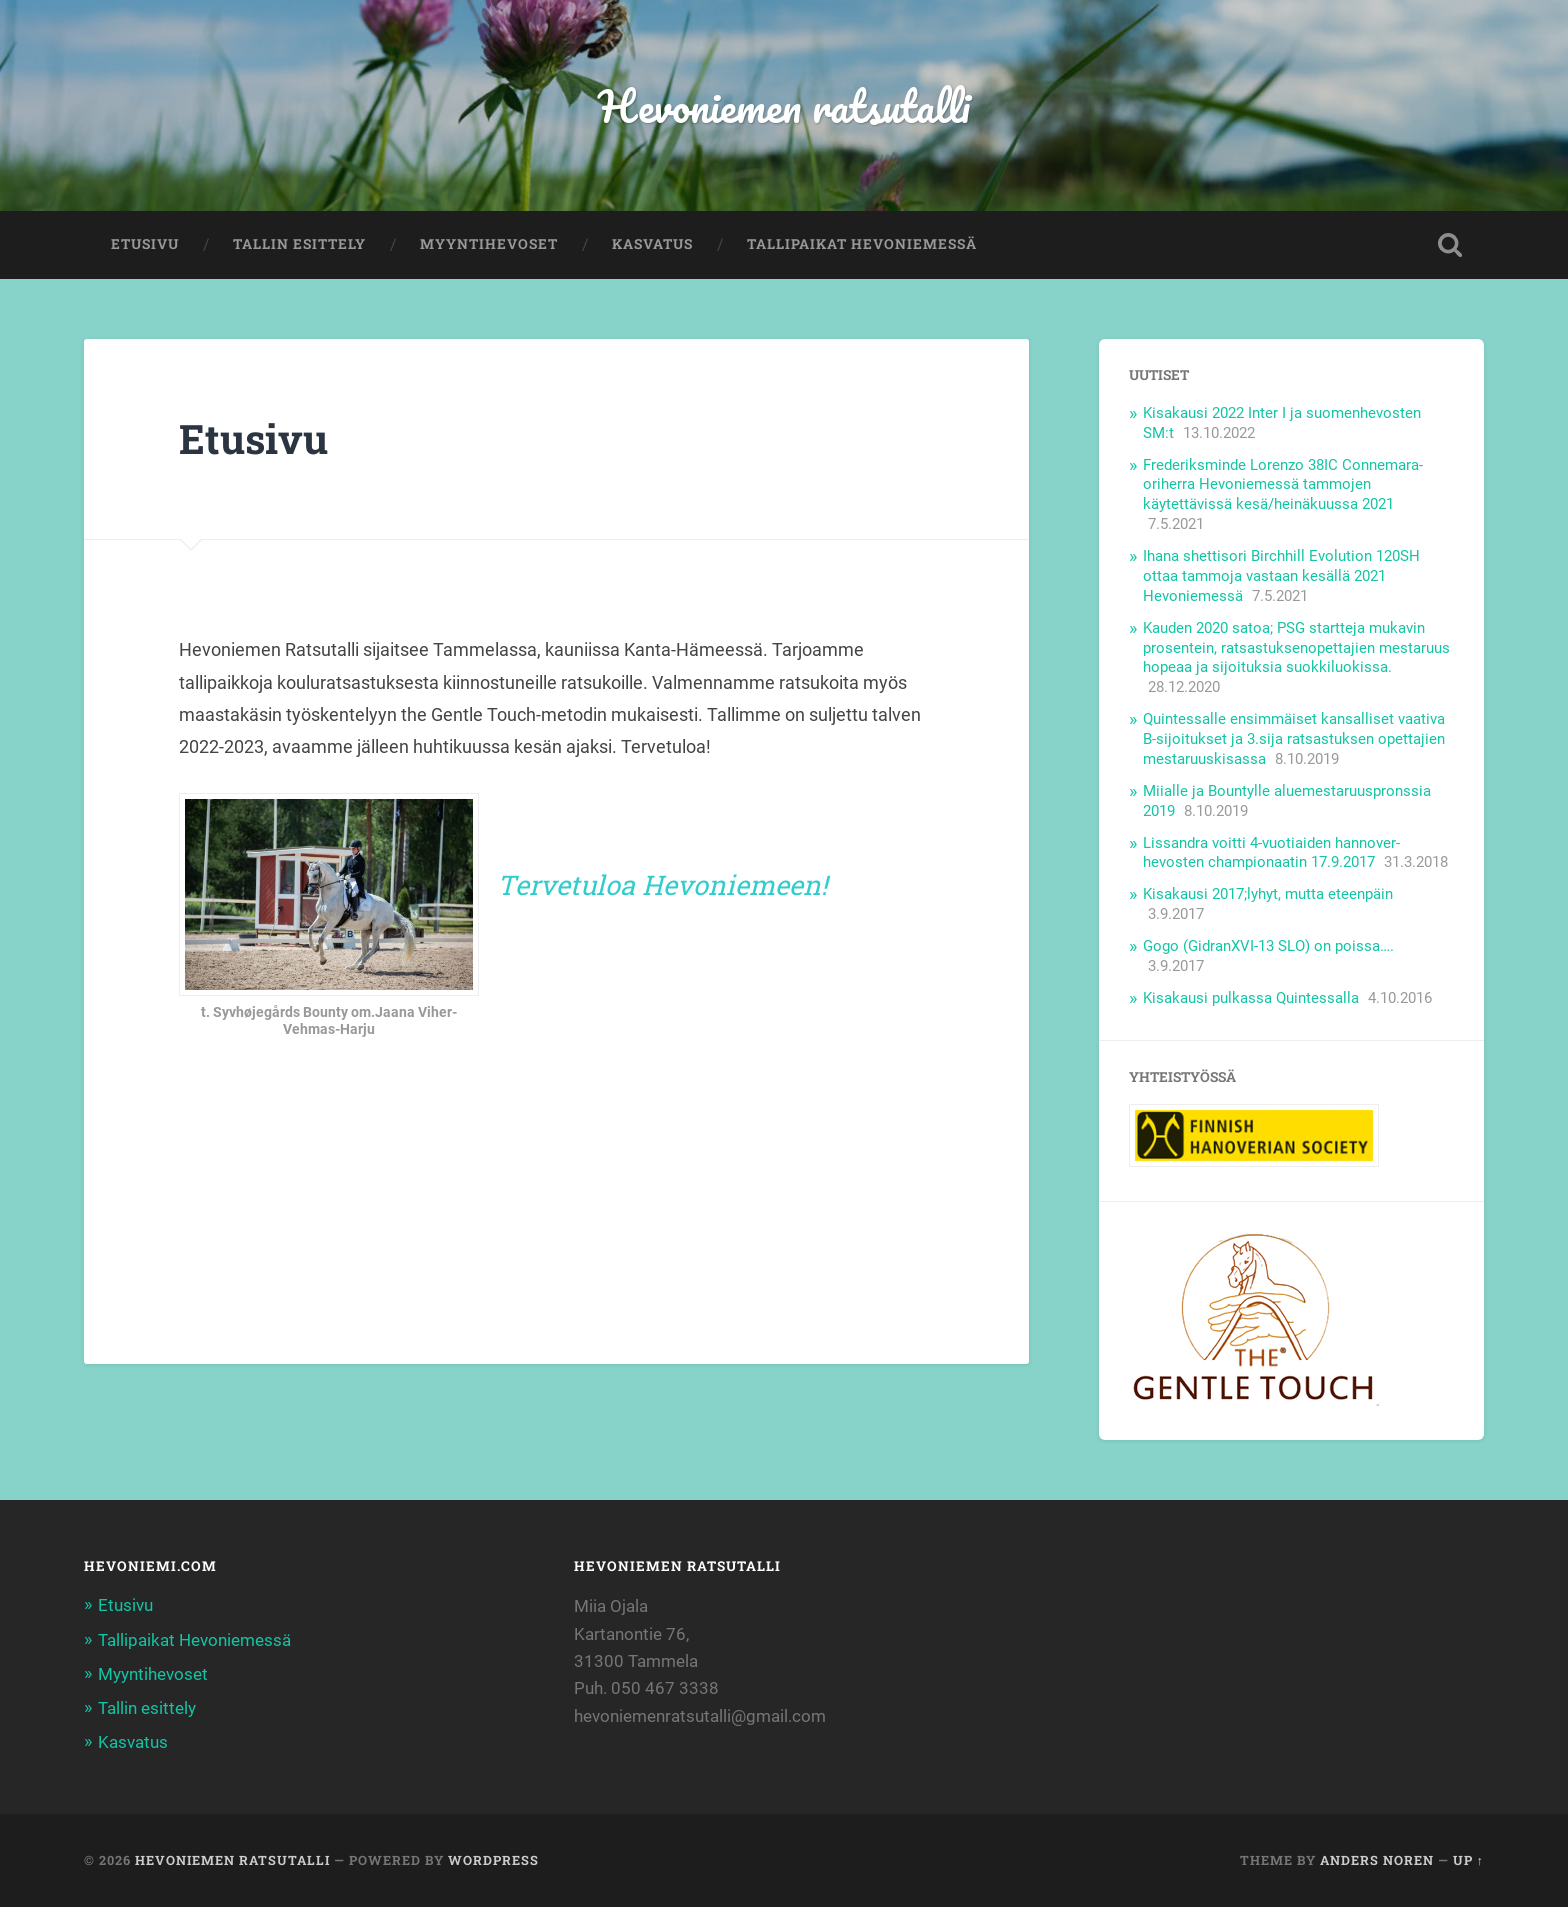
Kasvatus (652, 244)
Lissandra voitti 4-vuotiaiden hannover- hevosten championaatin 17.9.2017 (1271, 853)
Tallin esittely (299, 244)
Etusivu (145, 244)
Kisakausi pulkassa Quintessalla (1251, 998)
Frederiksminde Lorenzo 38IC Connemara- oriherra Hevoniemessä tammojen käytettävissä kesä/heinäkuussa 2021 (1283, 485)
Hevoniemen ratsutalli (784, 105)
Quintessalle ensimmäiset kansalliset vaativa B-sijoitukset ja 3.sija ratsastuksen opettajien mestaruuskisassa (1294, 739)
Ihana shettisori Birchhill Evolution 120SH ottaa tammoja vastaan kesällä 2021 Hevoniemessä (1281, 576)
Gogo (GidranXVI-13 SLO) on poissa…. (1268, 946)
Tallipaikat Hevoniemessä (862, 244)
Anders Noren (1377, 1860)
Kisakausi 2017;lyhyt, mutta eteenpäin (1268, 894)
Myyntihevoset (489, 244)
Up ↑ (1468, 1860)
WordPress (493, 1860)
